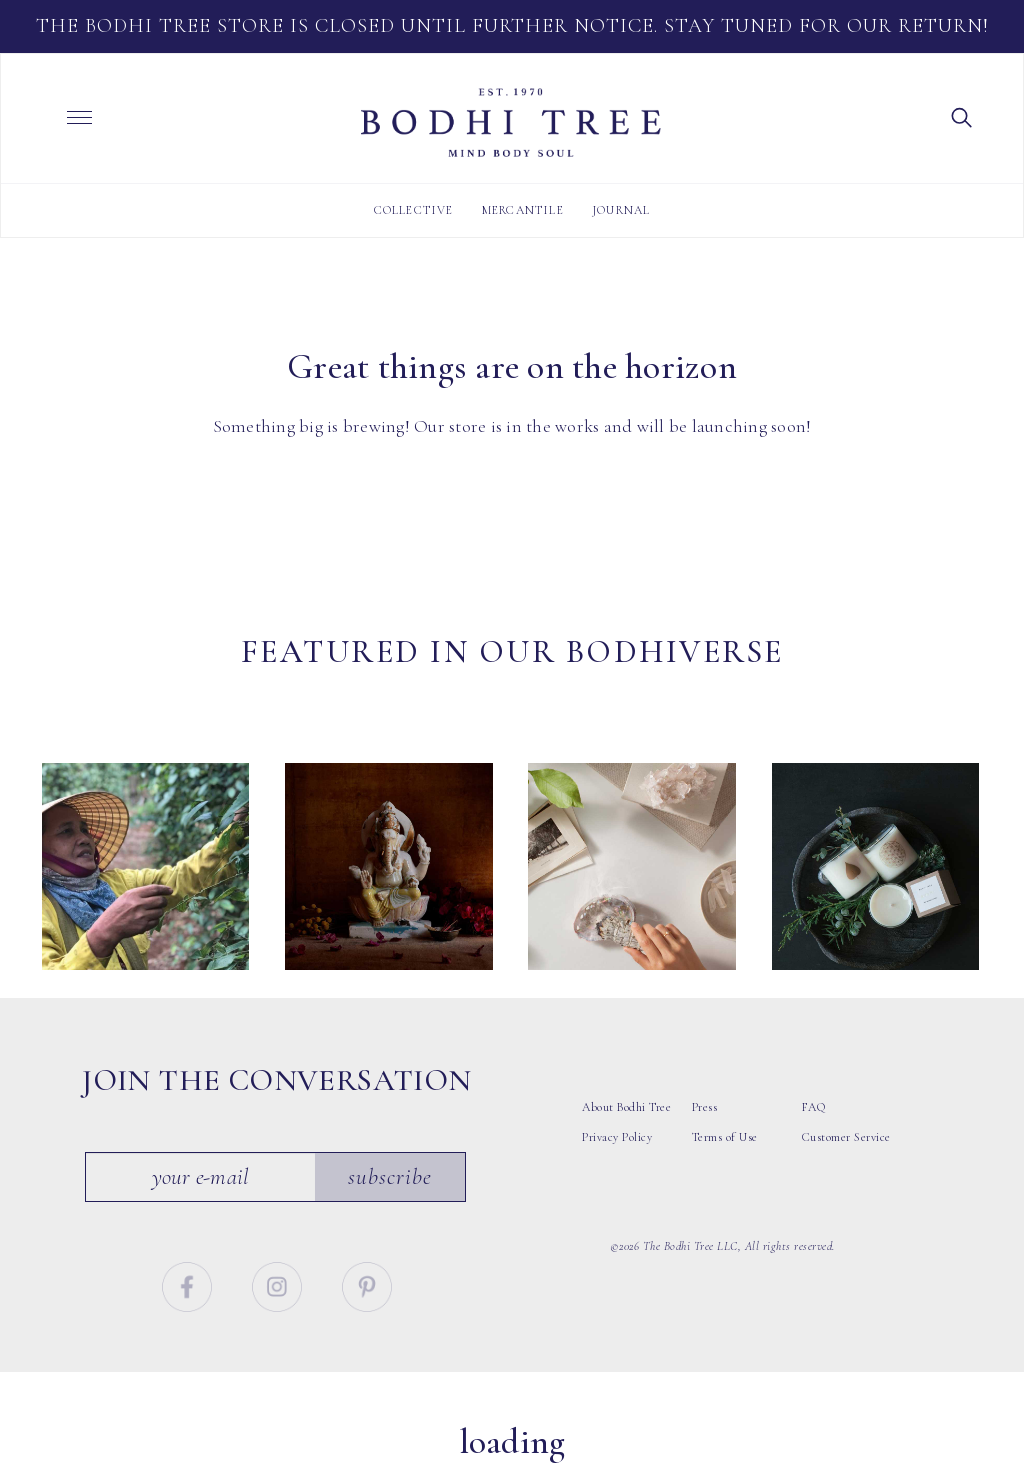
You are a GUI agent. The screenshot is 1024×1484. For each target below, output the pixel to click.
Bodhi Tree (511, 123)
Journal (621, 210)
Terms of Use (725, 1158)
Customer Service (846, 1158)
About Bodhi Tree (626, 1128)
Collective (414, 210)
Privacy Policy (617, 1158)
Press (705, 1128)
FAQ (814, 1128)
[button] (962, 116)
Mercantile (523, 210)
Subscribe (390, 1198)
